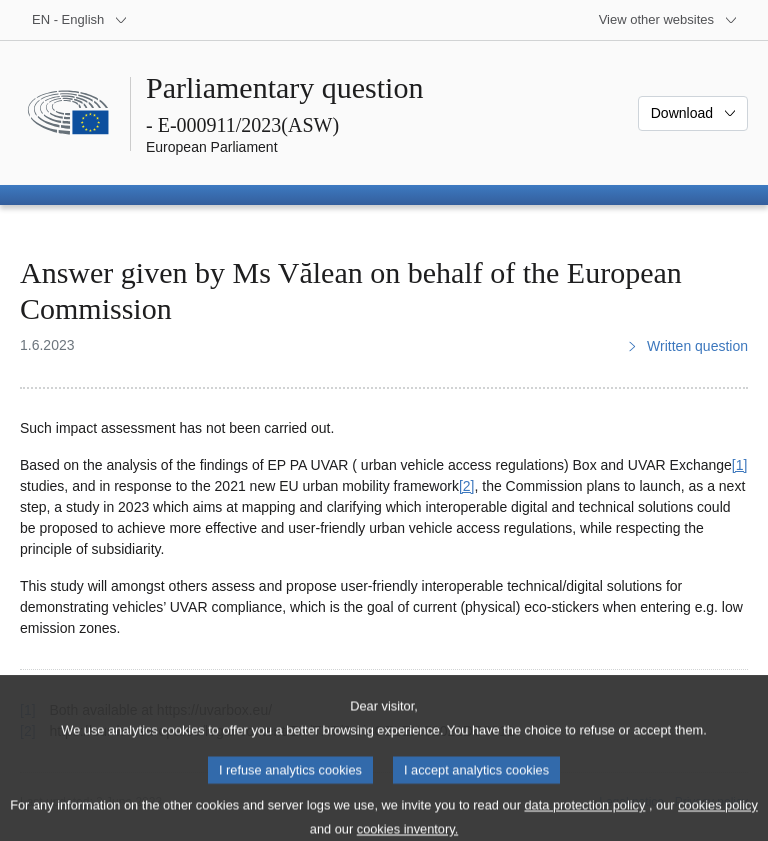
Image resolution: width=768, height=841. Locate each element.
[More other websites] (668, 20)
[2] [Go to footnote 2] (467, 486)
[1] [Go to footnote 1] (740, 465)
